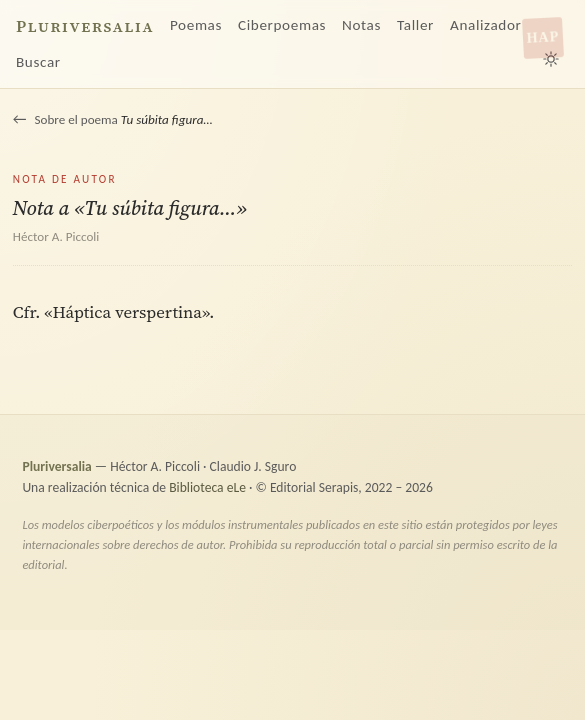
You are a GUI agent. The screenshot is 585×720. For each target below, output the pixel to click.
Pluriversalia (85, 26)
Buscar (38, 62)
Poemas (196, 25)
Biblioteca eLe (207, 487)
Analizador (485, 25)
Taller (415, 25)
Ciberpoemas (282, 25)
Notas (361, 25)
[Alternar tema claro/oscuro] (551, 59)
